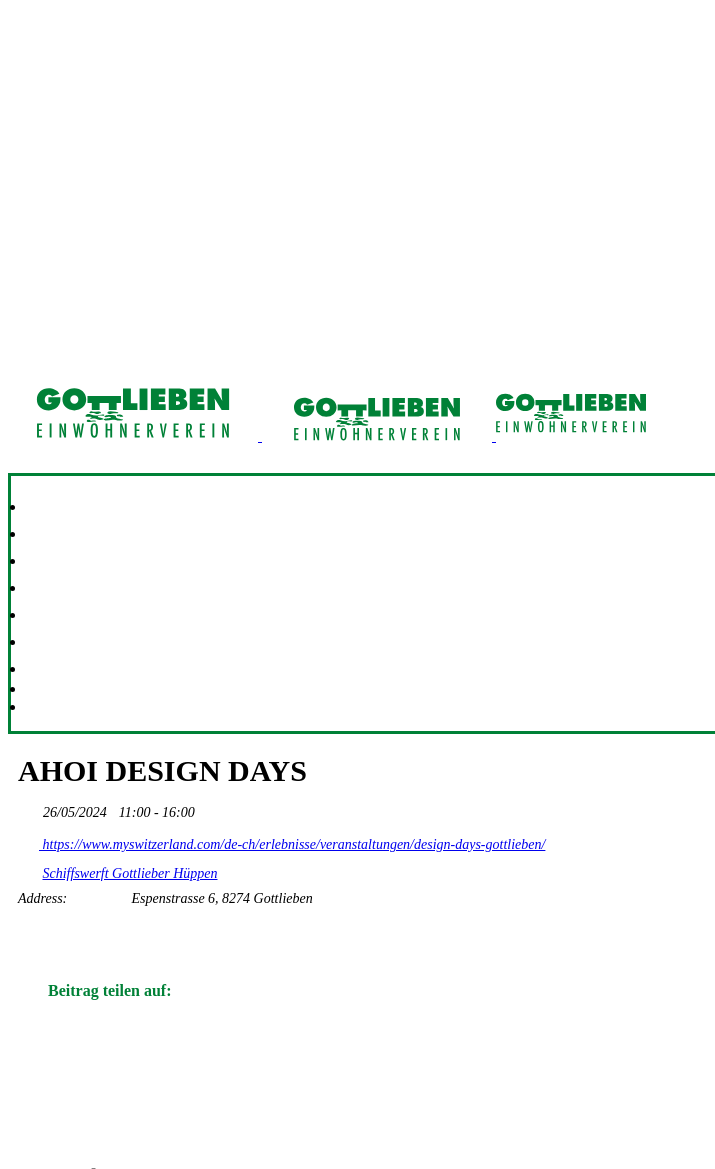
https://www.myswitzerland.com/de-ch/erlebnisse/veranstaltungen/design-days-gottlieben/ (281, 841)
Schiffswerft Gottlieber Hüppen (130, 873)
